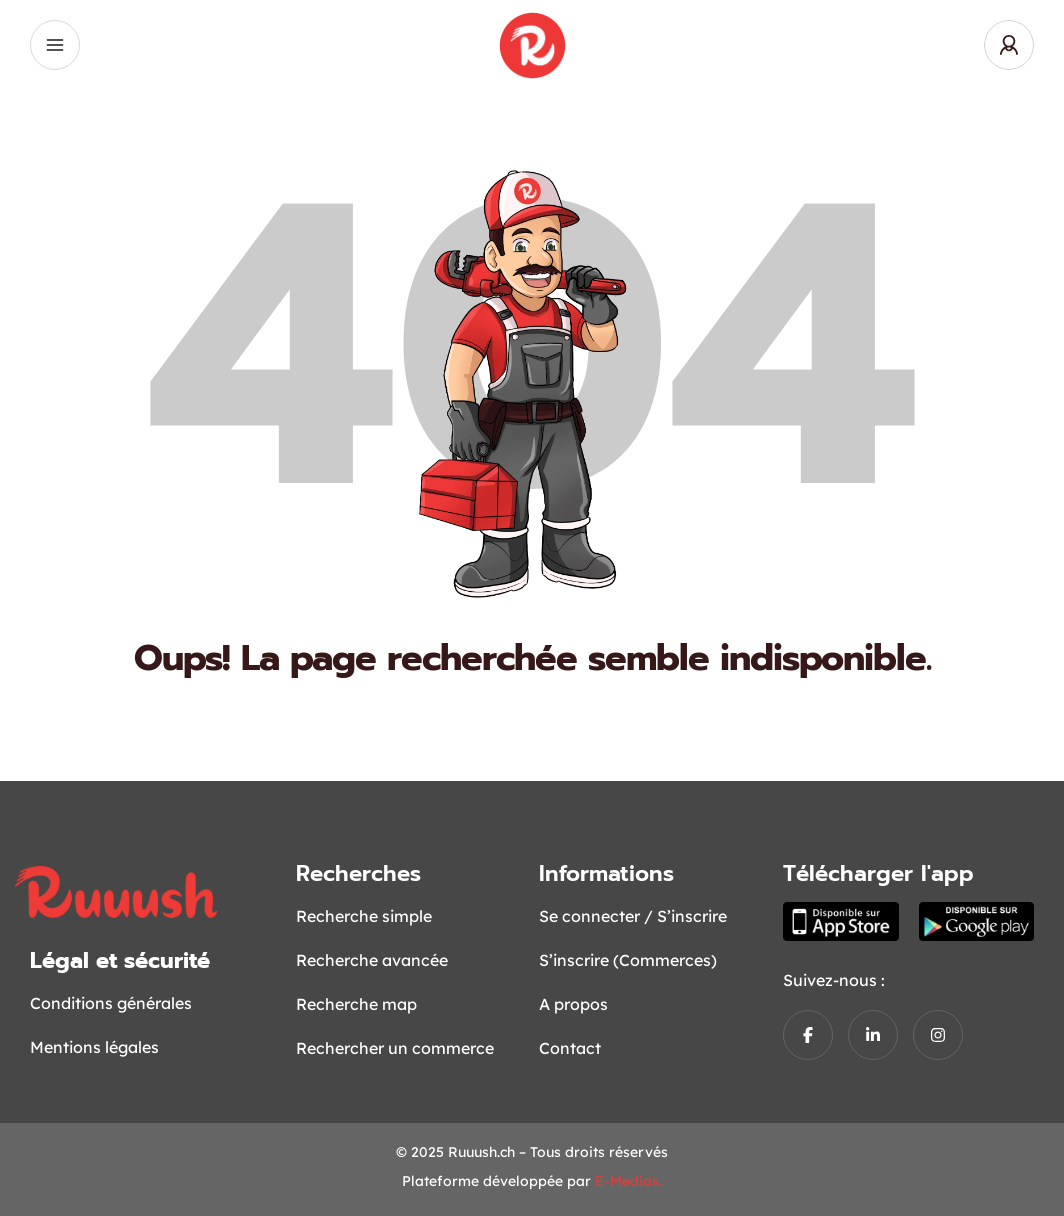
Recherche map (356, 1004)
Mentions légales (94, 1047)
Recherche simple (364, 916)
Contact (570, 1048)
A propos (573, 1004)
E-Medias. (628, 1181)
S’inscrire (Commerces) (628, 960)
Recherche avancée (372, 960)
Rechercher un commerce (395, 1048)
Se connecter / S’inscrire (633, 916)
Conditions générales (111, 1003)
